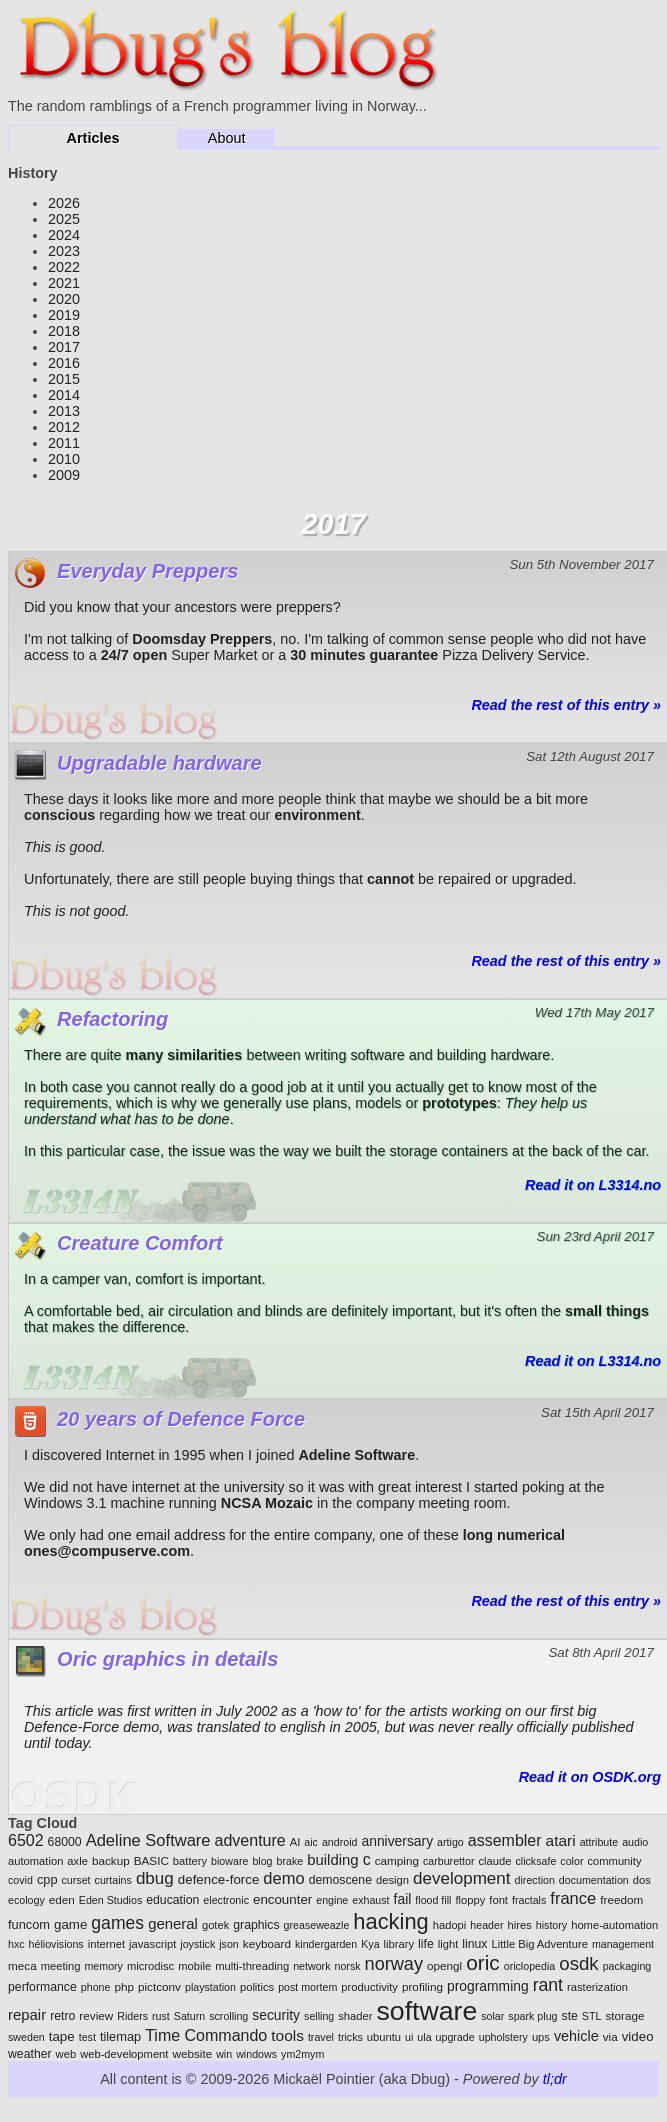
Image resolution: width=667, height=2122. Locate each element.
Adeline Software (148, 1840)
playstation (210, 1987)
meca (22, 1965)
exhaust (370, 1900)
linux (474, 1944)
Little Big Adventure (539, 1944)
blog (262, 1861)
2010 (64, 459)
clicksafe (535, 1861)
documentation (594, 1880)
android (340, 1842)
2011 (64, 443)
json (229, 1944)
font (498, 1900)
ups (541, 2037)
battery (190, 1861)
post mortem (307, 1987)
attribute (599, 1842)
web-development (124, 2054)
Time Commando (206, 2035)
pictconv (159, 1986)
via (610, 2036)
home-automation (614, 1925)
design (392, 1880)
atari (561, 1840)
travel (321, 2037)
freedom (621, 1899)
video (638, 2036)
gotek (215, 1925)
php (124, 1986)
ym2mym (302, 2054)
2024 (64, 235)
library (399, 1944)
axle (77, 1861)
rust (161, 2016)
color (571, 1861)
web (66, 2054)
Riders (132, 2016)
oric (483, 1962)
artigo (450, 1842)
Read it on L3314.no (593, 1185)
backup (111, 1860)
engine (332, 1900)
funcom (29, 1924)
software (426, 2011)
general (173, 1923)
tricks (350, 2037)
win (224, 2054)
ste (570, 2016)
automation (35, 1861)
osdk (578, 1963)
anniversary (397, 1841)
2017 (64, 347)
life (426, 1944)
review (96, 2015)
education (172, 1900)
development (462, 1878)
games (117, 1923)
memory (103, 1966)
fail (403, 1899)
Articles (93, 138)
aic (311, 1842)
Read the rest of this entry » (566, 705)
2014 (64, 395)
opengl (444, 1965)
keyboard (267, 1943)
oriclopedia (530, 1966)
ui (409, 2037)
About (227, 138)
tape (62, 2036)
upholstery (503, 2037)
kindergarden (326, 1944)
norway (394, 1964)
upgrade (455, 2037)
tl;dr (555, 2079)
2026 (64, 203)
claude (494, 1861)
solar (492, 2016)
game (70, 1924)
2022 (64, 267)
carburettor (449, 1861)
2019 (64, 315)
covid (20, 1880)
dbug (155, 1878)
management (623, 1944)
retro (62, 2016)
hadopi (450, 1925)
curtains (113, 1880)
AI (295, 1842)
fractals (529, 1900)
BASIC (151, 1860)
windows (256, 2054)
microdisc (150, 1966)
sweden (26, 2037)
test (87, 2037)
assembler (505, 1840)
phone (96, 1987)
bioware (229, 1861)
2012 (64, 427)
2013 (64, 411)
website (192, 2053)
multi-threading (252, 1966)
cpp (47, 1879)
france (573, 1898)
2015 (64, 379)
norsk (347, 1966)
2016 (64, 363)
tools (287, 2035)
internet (106, 1944)
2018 (64, 331)
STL (592, 2016)
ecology (26, 1900)
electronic (226, 1900)
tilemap (120, 2036)
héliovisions (56, 1944)
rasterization (597, 1987)
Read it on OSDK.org (590, 1777)
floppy (470, 1900)
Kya (370, 1944)
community (614, 1861)
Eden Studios (110, 1900)
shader (355, 2016)
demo (283, 1878)
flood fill (433, 1900)
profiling (422, 1986)
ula (424, 2037)
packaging (627, 1966)
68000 (65, 1842)
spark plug (532, 2016)
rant (548, 1985)
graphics (256, 1925)
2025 (64, 219)
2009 (64, 475)
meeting (61, 1966)
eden (62, 1899)
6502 (26, 1840)
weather (30, 2054)
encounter (282, 1899)
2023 (64, 251)
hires (520, 1925)
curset (76, 1880)
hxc (16, 1944)
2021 (64, 283)
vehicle (576, 2036)
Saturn (189, 2016)
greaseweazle (317, 1925)
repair (27, 2014)
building (332, 1859)
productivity (369, 1987)
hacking (390, 1921)
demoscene (340, 1880)
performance (42, 1987)
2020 (64, 299)
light (448, 1944)
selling (319, 2016)
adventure (250, 1840)
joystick (197, 1944)
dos (642, 1880)
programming (488, 1986)
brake (290, 1861)
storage (624, 2015)
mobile (194, 1966)
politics (257, 1987)
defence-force (219, 1879)
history (551, 1925)
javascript (152, 1944)
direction (535, 1880)
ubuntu (384, 2037)
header (486, 1925)
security (276, 2015)
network (311, 1966)
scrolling (228, 2016)
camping (397, 1860)
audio (635, 1842)
